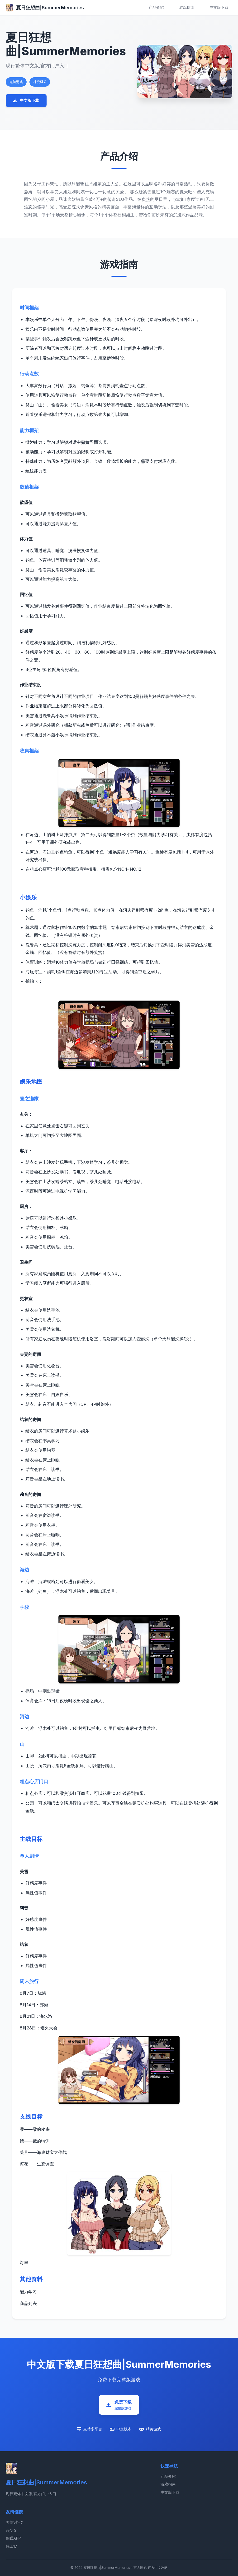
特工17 (11, 2546)
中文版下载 (218, 7)
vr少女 (11, 2530)
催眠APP (13, 2538)
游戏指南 (186, 7)
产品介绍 (156, 7)
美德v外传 (14, 2522)
